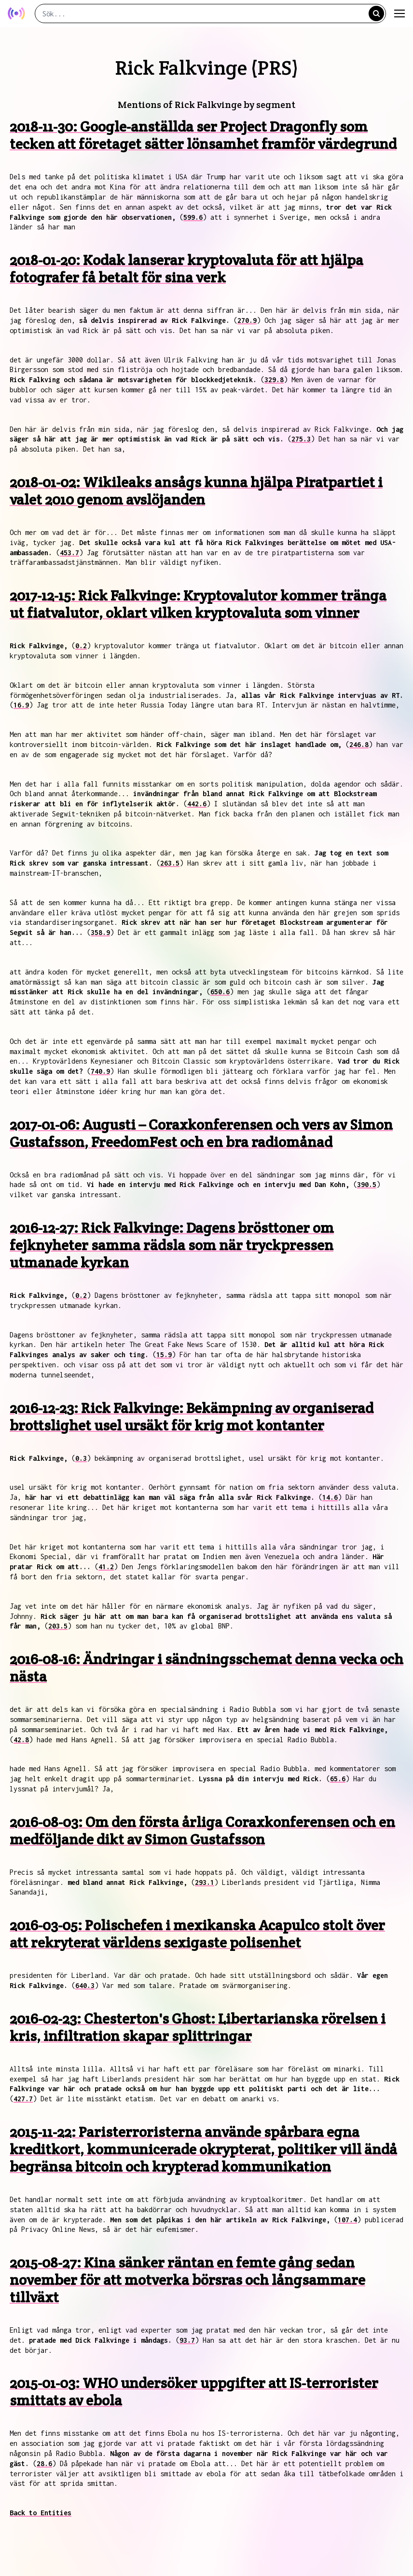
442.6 (196, 804)
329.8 (274, 379)
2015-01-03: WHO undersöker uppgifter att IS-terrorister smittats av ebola (194, 2392)
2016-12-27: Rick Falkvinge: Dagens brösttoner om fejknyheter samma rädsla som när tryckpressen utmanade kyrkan (172, 1245)
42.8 (21, 1739)
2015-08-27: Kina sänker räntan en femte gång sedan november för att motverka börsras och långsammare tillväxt (187, 2280)
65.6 (337, 1779)
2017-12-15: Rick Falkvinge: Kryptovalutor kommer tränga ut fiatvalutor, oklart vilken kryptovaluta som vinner (198, 604)
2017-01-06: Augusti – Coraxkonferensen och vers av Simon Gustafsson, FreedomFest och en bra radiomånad (201, 1133)
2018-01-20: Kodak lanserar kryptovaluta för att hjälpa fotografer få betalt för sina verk (186, 269)
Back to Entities (40, 2513)
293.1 (204, 1882)
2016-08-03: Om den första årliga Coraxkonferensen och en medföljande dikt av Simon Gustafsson (202, 1831)
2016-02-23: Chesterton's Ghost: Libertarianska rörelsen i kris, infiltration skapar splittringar (197, 2027)
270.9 (247, 320)
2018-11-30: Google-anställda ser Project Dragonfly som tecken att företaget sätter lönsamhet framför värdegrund (203, 135)
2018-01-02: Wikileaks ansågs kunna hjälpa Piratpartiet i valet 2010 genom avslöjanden (196, 491)
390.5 (366, 1184)
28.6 (44, 2463)
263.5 (169, 863)
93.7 (187, 2340)
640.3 (85, 1985)
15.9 (164, 1354)
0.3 (81, 1458)
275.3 (301, 439)
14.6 (330, 1497)
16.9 (21, 705)
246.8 (359, 744)
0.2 (81, 645)
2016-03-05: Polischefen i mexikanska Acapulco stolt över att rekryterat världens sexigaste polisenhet (197, 1934)
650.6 (220, 992)
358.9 (100, 932)
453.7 (69, 552)
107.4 (347, 2220)
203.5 (58, 1626)
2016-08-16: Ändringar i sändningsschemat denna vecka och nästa (206, 1668)
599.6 (193, 217)
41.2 (106, 1566)
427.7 (23, 2099)
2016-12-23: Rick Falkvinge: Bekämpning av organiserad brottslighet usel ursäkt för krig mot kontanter (191, 1417)
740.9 (100, 1071)
